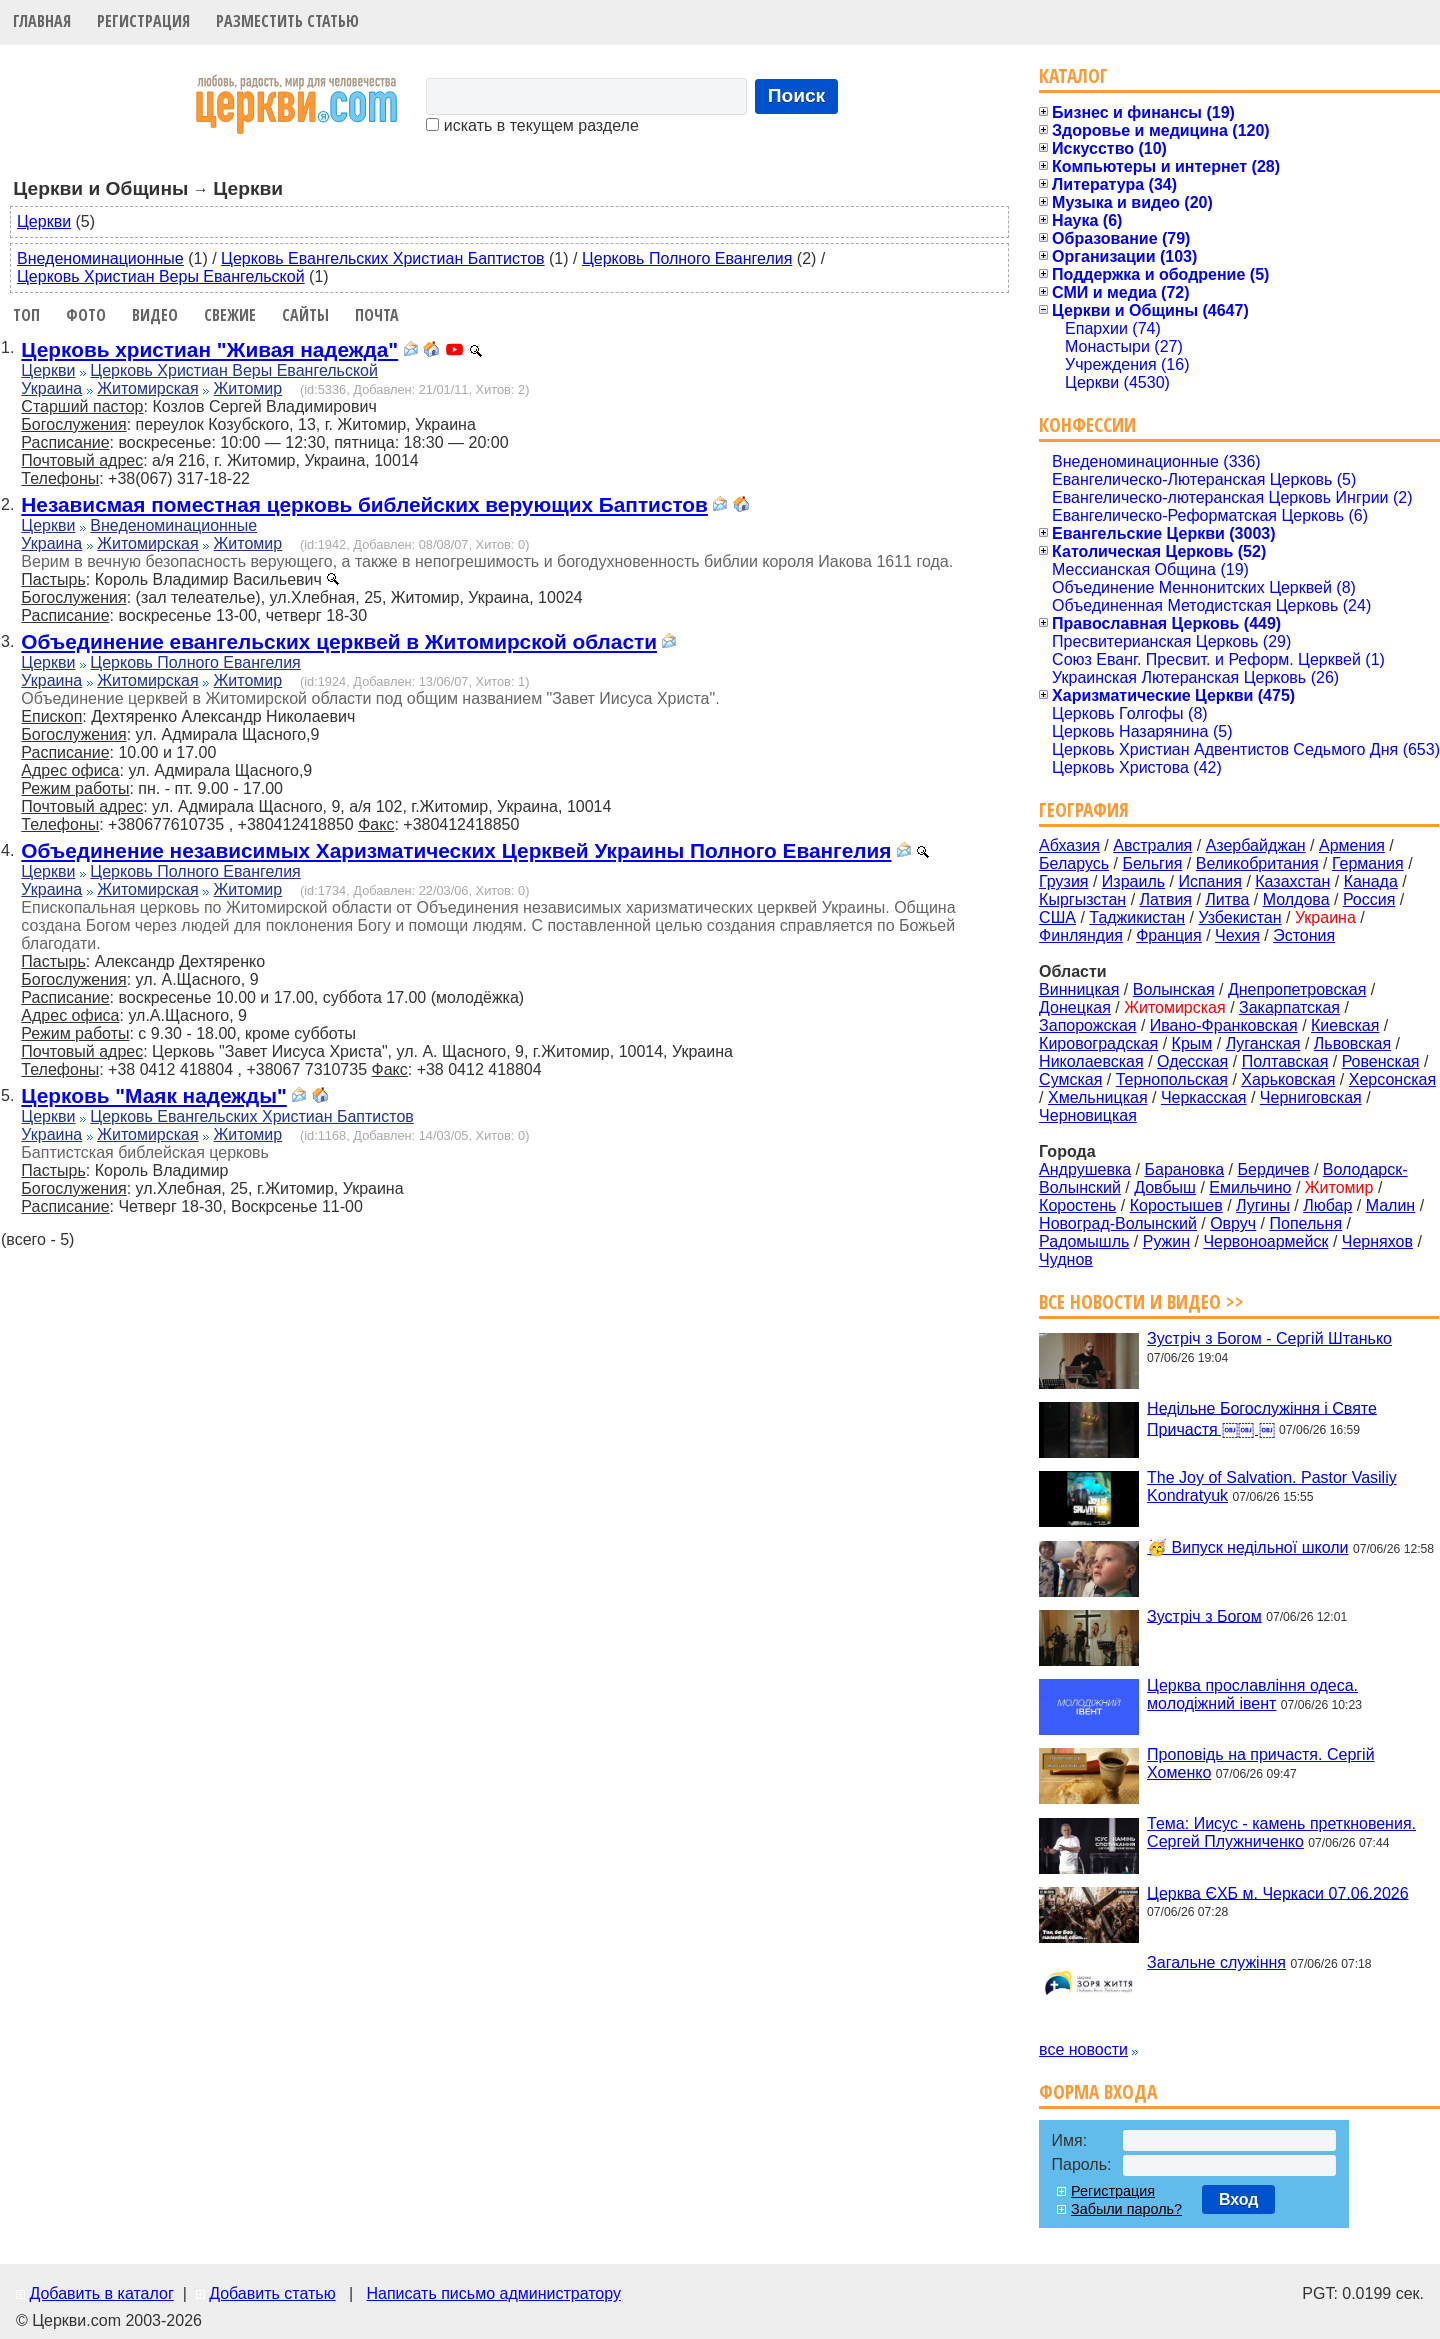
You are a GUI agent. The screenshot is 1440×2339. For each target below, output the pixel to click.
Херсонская (1392, 1079)
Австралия (1152, 845)
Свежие (230, 315)
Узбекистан (1239, 917)
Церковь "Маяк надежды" (153, 1095)
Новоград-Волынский (1118, 1223)
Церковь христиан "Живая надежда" (209, 349)
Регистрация (143, 21)
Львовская (1352, 1043)
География (1084, 809)
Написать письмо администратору (493, 2293)
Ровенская (1381, 1061)
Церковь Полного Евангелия (687, 258)
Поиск (797, 95)
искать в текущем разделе (532, 125)
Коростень (1077, 1205)
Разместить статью (287, 21)
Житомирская (148, 388)
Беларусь (1074, 863)
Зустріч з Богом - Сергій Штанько (1269, 1338)
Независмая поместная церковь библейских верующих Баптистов (364, 504)
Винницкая (1079, 989)
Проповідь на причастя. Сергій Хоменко (1261, 1763)
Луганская (1263, 1043)
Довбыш (1165, 1187)
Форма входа (1098, 2091)
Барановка (1184, 1169)
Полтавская (1285, 1061)
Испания (1210, 881)
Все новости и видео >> (1141, 1301)
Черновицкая (1088, 1115)
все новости (1083, 2049)
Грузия (1063, 881)
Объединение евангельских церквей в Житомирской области (339, 641)
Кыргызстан (1082, 899)
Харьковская (1288, 1079)
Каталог (1073, 75)
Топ (26, 315)
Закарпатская (1289, 1007)
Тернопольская (1172, 1079)
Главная (42, 21)
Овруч (1233, 1223)
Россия (1369, 899)
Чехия (1237, 935)
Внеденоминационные (100, 258)
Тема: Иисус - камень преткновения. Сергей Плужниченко (1281, 1832)
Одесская (1192, 1061)
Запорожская (1087, 1025)
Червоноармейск (1265, 1241)
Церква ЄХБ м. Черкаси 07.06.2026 (1277, 1892)
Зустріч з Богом (1204, 1615)
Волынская (1174, 989)
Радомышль (1084, 1241)
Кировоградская (1098, 1043)
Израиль (1133, 881)
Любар (1327, 1205)
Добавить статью (272, 2293)
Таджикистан (1137, 917)
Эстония (1304, 935)
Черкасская (1204, 1097)
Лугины (1263, 1205)
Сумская (1070, 1079)
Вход (1239, 2199)
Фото (86, 315)
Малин (1391, 1205)
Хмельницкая (1098, 1097)
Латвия (1166, 899)
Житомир (248, 388)
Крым (1192, 1043)
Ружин (1166, 1241)
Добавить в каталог (101, 2293)
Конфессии (1087, 424)
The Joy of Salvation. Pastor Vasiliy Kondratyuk (1272, 1486)
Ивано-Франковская (1224, 1025)
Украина (51, 388)
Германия (1368, 863)
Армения (1352, 845)
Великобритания (1257, 863)
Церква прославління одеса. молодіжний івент (1252, 1694)
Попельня (1306, 1223)
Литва (1227, 899)
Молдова (1296, 899)
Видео (155, 315)
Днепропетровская (1297, 989)
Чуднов (1066, 1259)
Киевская (1345, 1025)
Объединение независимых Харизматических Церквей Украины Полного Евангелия (456, 850)
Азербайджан (1256, 845)
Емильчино (1250, 1187)
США (1057, 917)
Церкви (44, 221)
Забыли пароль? (1126, 2209)
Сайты (305, 315)
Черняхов (1377, 1241)
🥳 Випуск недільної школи (1247, 1547)
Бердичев (1274, 1169)
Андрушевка (1085, 1169)
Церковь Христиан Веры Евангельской (161, 276)
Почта (377, 315)
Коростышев (1176, 1205)
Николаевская (1091, 1061)
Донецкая (1075, 1007)
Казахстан (1292, 881)
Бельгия (1152, 863)
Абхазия (1069, 845)
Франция (1169, 935)
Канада (1371, 881)
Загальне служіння (1216, 1962)
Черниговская (1311, 1097)
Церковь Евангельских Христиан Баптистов (382, 258)
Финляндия (1081, 935)
